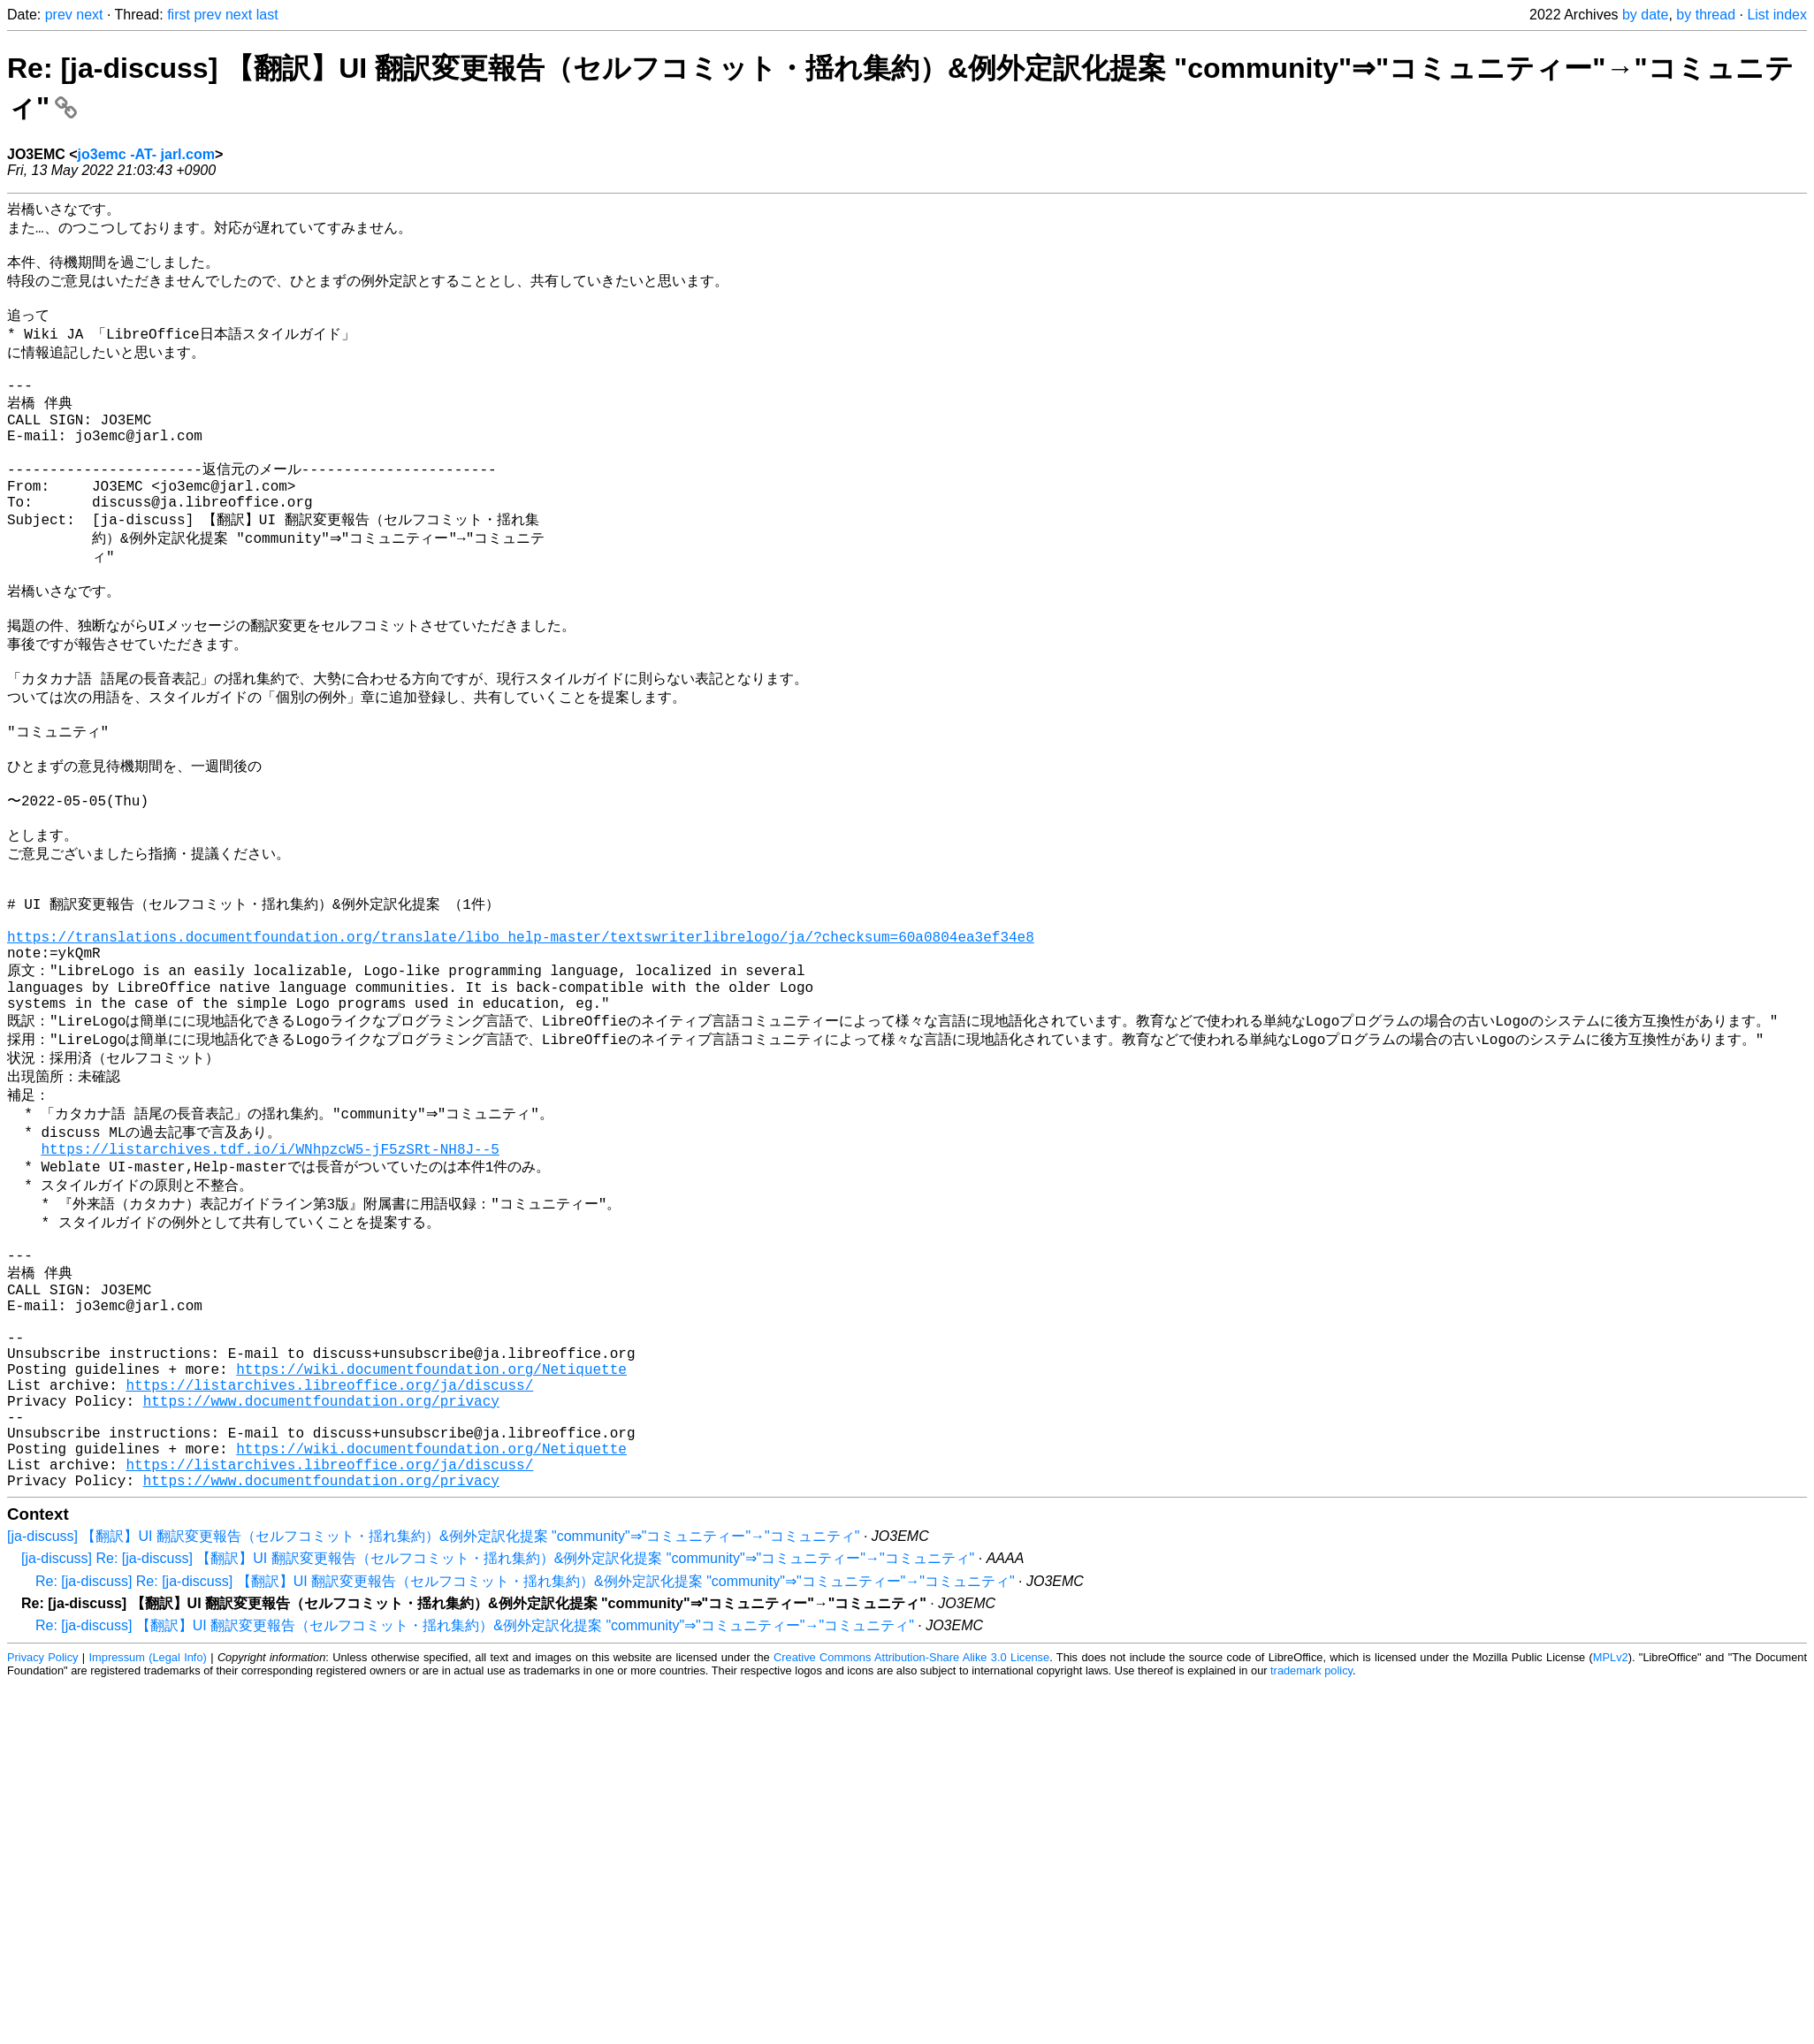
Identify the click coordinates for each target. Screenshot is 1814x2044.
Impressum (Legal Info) (148, 1858)
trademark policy (1311, 1872)
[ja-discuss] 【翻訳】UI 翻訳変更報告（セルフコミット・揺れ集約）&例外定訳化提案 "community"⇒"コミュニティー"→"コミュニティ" (433, 1737)
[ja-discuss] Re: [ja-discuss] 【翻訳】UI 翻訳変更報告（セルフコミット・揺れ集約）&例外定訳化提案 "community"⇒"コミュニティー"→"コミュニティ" (497, 1759)
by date (1645, 14)
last (267, 14)
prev (58, 14)
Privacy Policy (42, 1858)
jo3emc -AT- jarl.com (146, 154)
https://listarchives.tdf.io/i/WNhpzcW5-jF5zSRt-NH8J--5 (270, 1288)
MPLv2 (1610, 1858)
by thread (1705, 14)
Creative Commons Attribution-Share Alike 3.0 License (911, 1858)
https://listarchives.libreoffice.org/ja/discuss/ (329, 1565)
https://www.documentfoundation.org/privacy (321, 1584)
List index (1777, 14)
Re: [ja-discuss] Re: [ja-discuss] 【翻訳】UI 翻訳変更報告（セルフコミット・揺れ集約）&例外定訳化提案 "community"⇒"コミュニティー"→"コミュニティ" (525, 1782)
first (178, 14)
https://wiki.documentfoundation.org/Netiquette (431, 1545)
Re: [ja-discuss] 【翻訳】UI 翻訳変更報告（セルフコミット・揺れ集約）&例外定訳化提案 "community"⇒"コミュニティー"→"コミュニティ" (474, 1826)
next (89, 14)
